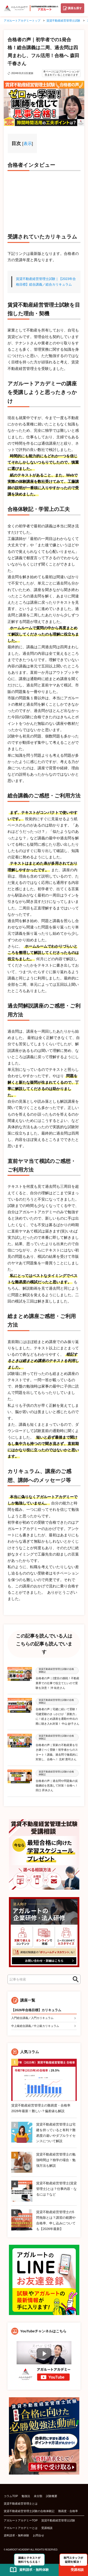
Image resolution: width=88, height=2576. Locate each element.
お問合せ (38, 2535)
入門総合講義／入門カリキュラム (32, 2018)
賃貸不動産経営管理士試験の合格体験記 (29, 2511)
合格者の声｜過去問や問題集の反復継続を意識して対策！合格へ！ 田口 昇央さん (57, 1785)
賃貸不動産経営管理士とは (21, 2503)
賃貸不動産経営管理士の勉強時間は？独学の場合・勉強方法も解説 (56, 2159)
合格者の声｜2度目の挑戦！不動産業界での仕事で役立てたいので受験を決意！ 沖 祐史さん (58, 1683)
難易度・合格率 (68, 2511)
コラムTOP (11, 2496)
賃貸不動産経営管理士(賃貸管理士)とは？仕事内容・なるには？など (56, 2188)
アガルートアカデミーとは (21, 2528)
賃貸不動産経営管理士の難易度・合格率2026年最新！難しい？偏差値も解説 (40, 2108)
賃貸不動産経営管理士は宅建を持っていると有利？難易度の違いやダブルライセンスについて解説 (56, 2132)
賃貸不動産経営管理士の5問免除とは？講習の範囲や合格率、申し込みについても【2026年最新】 (56, 2220)
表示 (27, 143)
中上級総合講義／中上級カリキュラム (35, 2026)
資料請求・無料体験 (16, 2535)
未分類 (38, 2496)
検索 (74, 1979)
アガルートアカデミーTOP (21, 2520)
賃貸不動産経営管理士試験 (58, 2520)
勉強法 (26, 2496)
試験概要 (51, 2496)
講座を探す (75, 8)
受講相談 (47, 2528)
